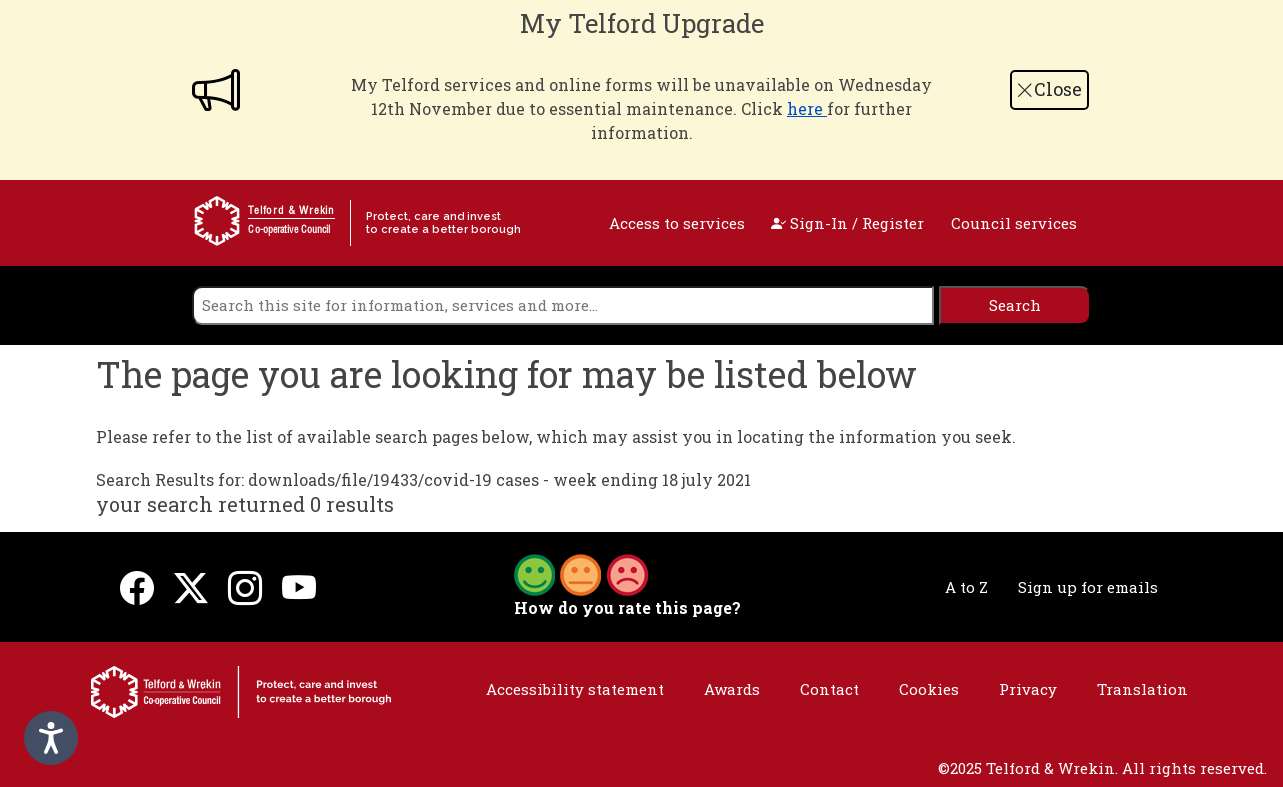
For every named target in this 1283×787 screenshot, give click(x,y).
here (807, 108)
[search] (563, 305)
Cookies (929, 689)
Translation (1142, 689)
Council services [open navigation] (1014, 223)
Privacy (1028, 689)
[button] (581, 573)
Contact (829, 689)
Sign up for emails (1088, 587)
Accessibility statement (575, 689)
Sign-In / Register (847, 223)
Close (1049, 89)
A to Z (966, 587)
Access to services (677, 223)
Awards (732, 689)
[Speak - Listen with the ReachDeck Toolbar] (51, 738)
